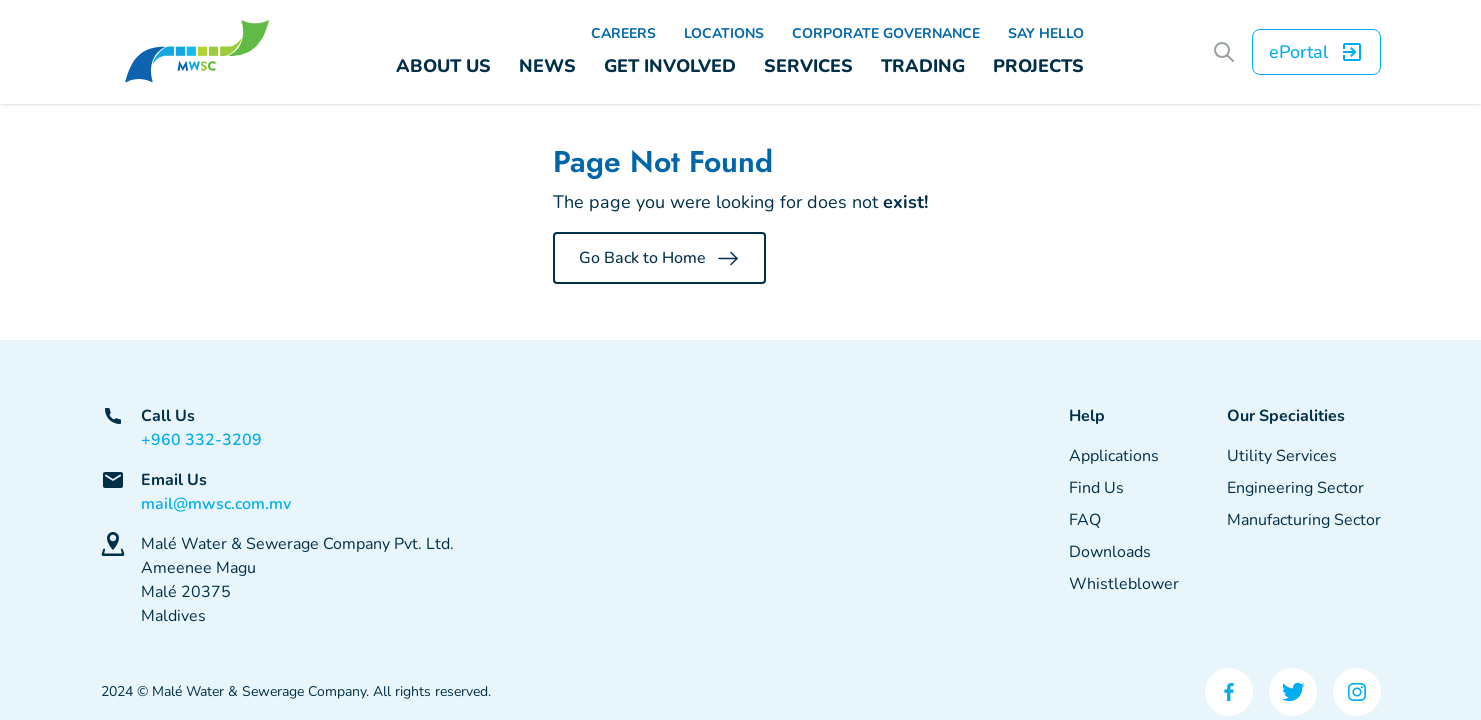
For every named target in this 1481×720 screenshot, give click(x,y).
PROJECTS (1038, 66)
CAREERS (623, 33)
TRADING (923, 66)
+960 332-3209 (201, 440)
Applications (1114, 456)
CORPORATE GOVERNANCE (886, 33)
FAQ (1085, 520)
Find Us (1096, 488)
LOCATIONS (724, 33)
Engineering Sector (1295, 488)
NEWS (547, 66)
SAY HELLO (1046, 33)
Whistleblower (1124, 584)
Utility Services (1282, 456)
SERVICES (808, 66)
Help (1087, 416)
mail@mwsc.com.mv (216, 504)
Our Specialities (1286, 416)
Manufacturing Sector (1304, 520)
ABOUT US (443, 66)
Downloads (1110, 552)
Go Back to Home (659, 258)
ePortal (1316, 52)
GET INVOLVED (670, 66)
